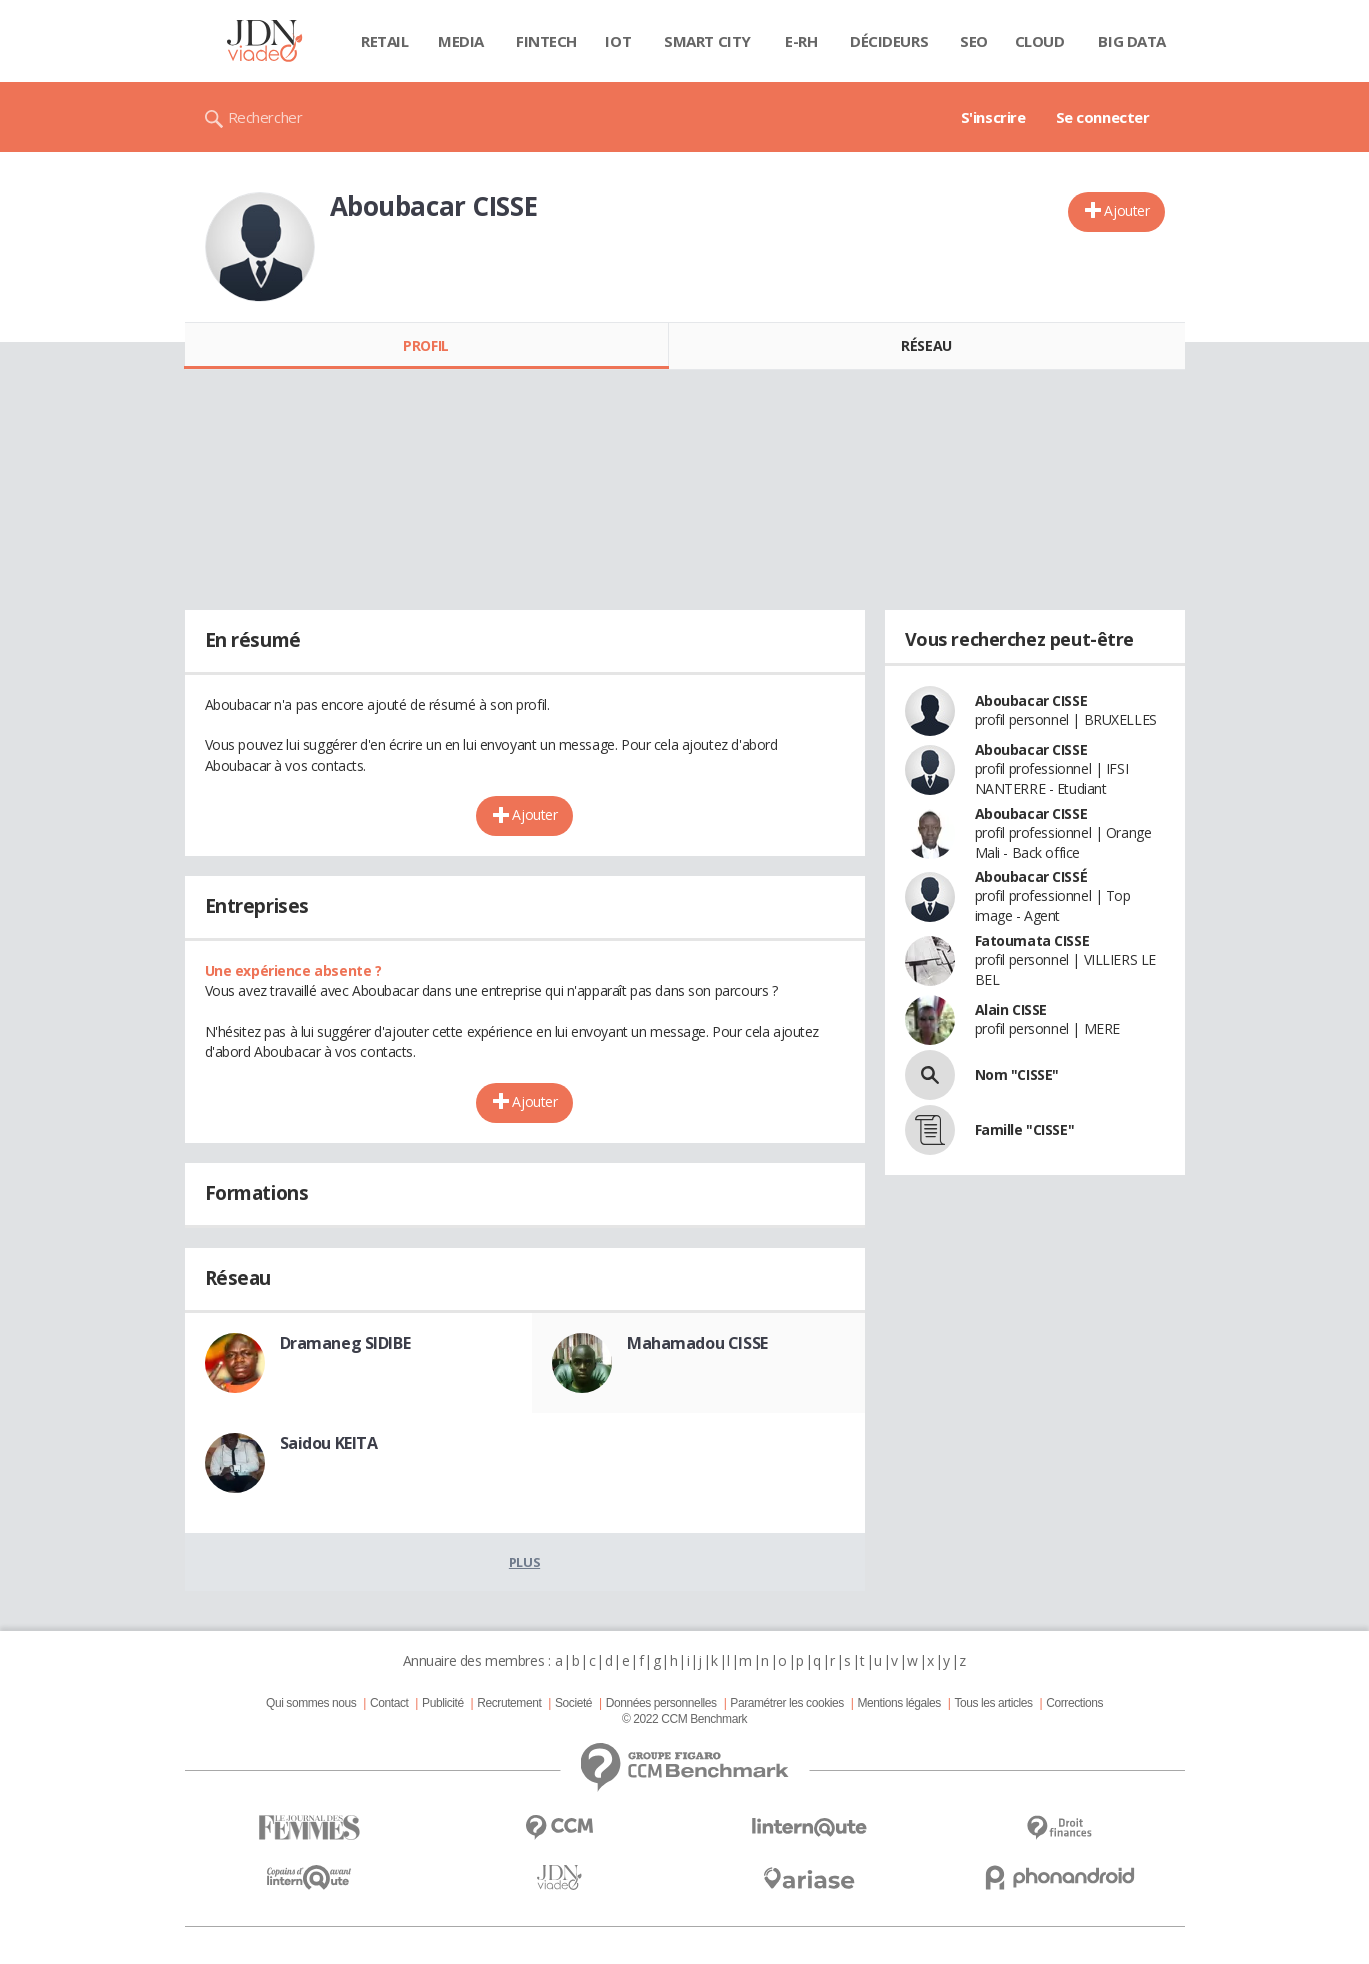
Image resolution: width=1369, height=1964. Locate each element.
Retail (384, 41)
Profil (425, 345)
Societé (573, 1703)
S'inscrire (993, 117)
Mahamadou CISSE (697, 1343)
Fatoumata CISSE (1032, 940)
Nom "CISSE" (1017, 1074)
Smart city (707, 41)
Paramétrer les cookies (786, 1703)
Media (461, 41)
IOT (618, 41)
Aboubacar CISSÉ (1031, 876)
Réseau (926, 345)
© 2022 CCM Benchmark (684, 1719)
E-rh (801, 41)
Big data (1132, 41)
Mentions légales (898, 1703)
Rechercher (265, 117)
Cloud (1040, 41)
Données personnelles (661, 1703)
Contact (389, 1703)
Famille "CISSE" (1025, 1129)
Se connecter (1103, 117)
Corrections (1074, 1703)
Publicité (443, 1703)
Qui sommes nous (311, 1703)
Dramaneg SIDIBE (345, 1343)
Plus (524, 1562)
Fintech (546, 41)
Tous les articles (993, 1703)
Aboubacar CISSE (1031, 700)
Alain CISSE (1011, 1009)
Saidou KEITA (329, 1443)
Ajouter (1126, 210)
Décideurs (889, 41)
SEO (974, 41)
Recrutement (509, 1703)
